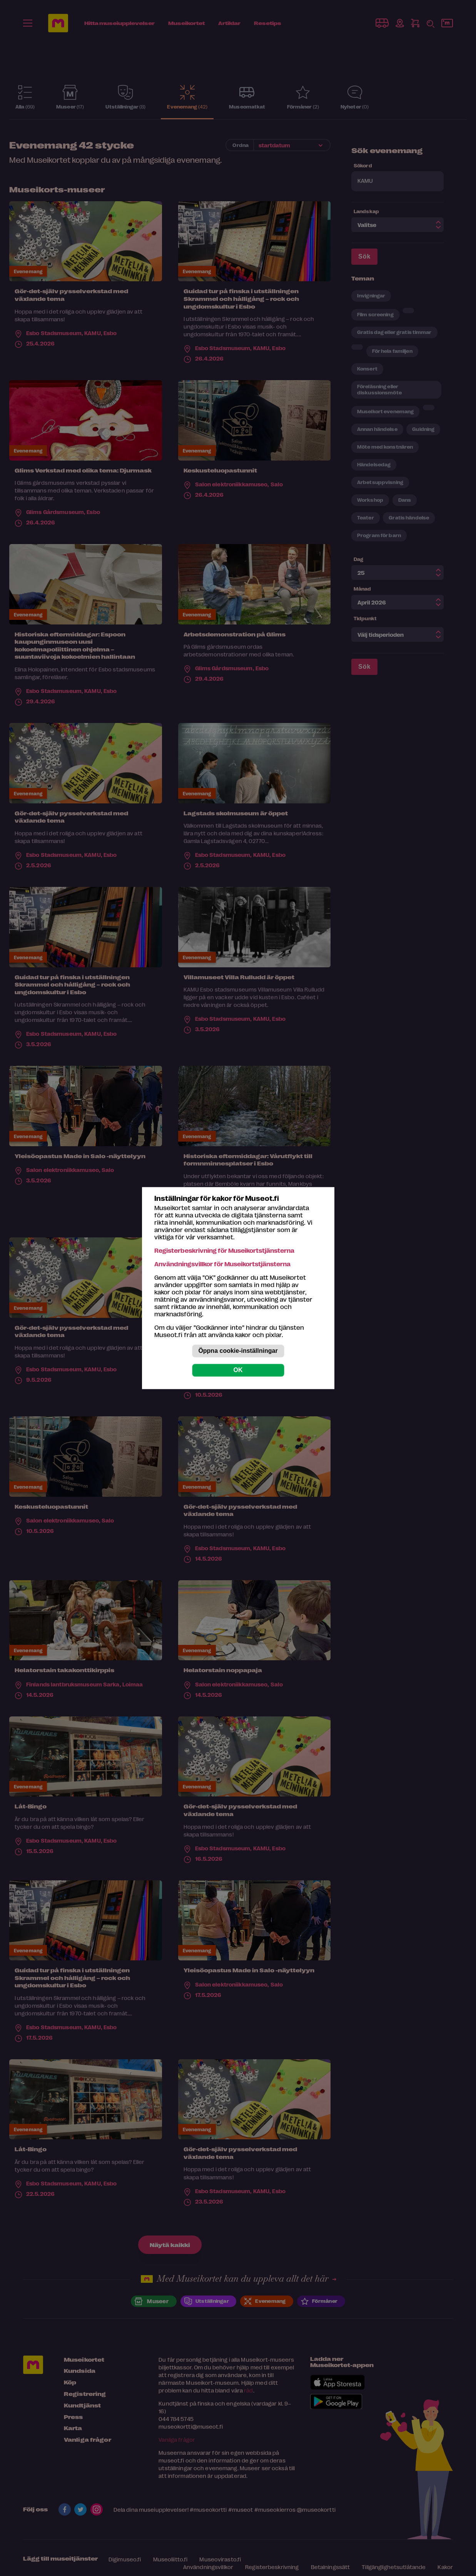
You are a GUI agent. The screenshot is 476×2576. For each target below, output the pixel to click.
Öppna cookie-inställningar (237, 1350)
